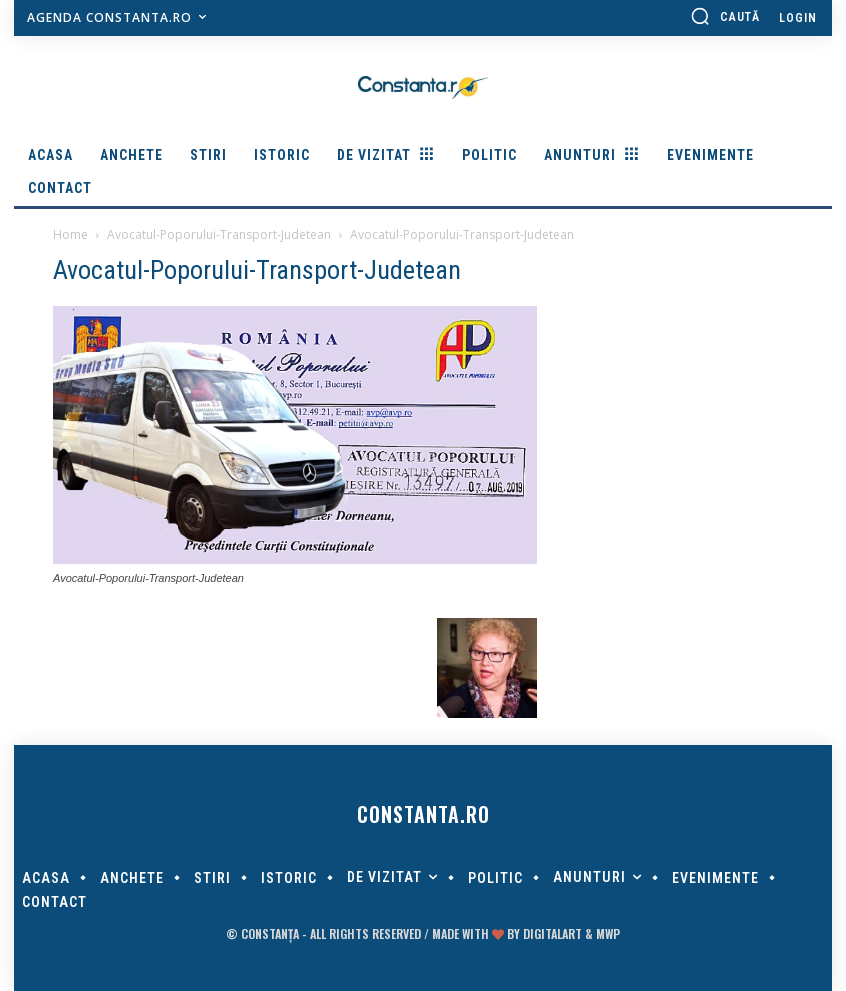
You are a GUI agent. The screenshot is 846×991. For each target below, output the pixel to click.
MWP (608, 933)
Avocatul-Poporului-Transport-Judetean (219, 234)
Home (70, 234)
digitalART (552, 933)
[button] (725, 16)
